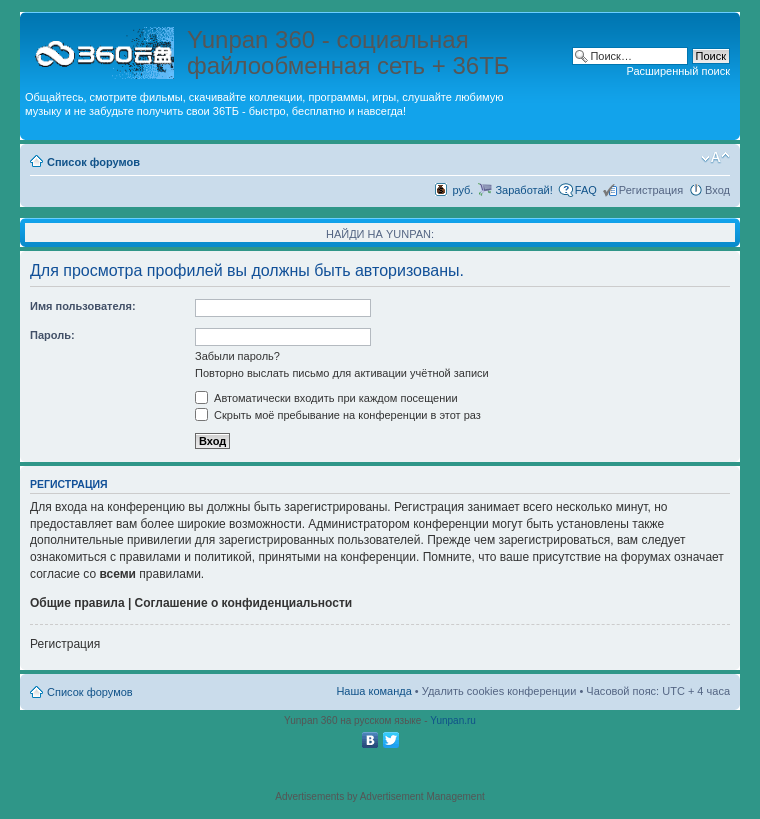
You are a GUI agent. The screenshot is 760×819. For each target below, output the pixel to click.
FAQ (586, 190)
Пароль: (52, 335)
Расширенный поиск (678, 71)
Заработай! (523, 190)
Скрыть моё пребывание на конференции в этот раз (338, 415)
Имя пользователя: (83, 306)
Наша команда (373, 691)
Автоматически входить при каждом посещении (326, 398)
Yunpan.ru (453, 720)
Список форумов (93, 162)
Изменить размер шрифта (715, 158)
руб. (462, 190)
